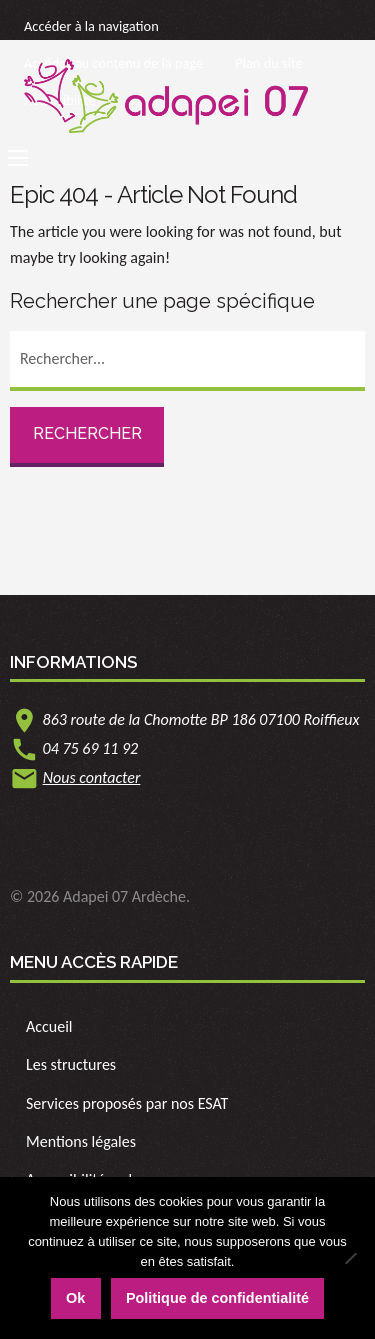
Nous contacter (92, 777)
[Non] (350, 1258)
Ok (75, 1298)
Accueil (49, 1026)
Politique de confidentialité (217, 1298)
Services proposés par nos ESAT (127, 1103)
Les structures (71, 1064)
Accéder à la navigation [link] (91, 26)
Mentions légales (81, 1141)
